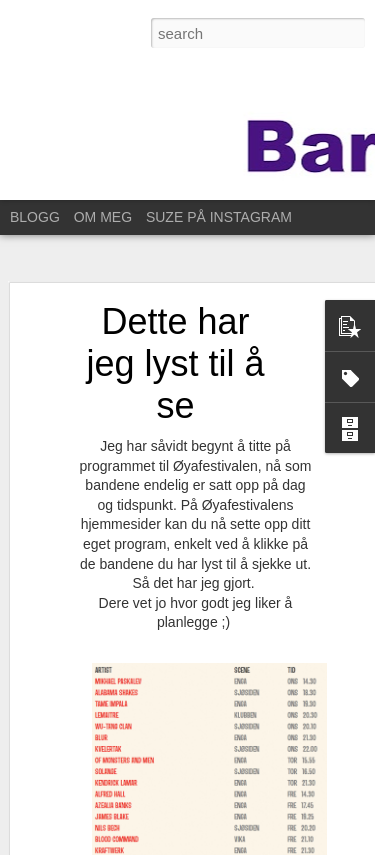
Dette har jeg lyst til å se (175, 363)
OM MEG (103, 217)
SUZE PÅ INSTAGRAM (219, 217)
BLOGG (35, 217)
